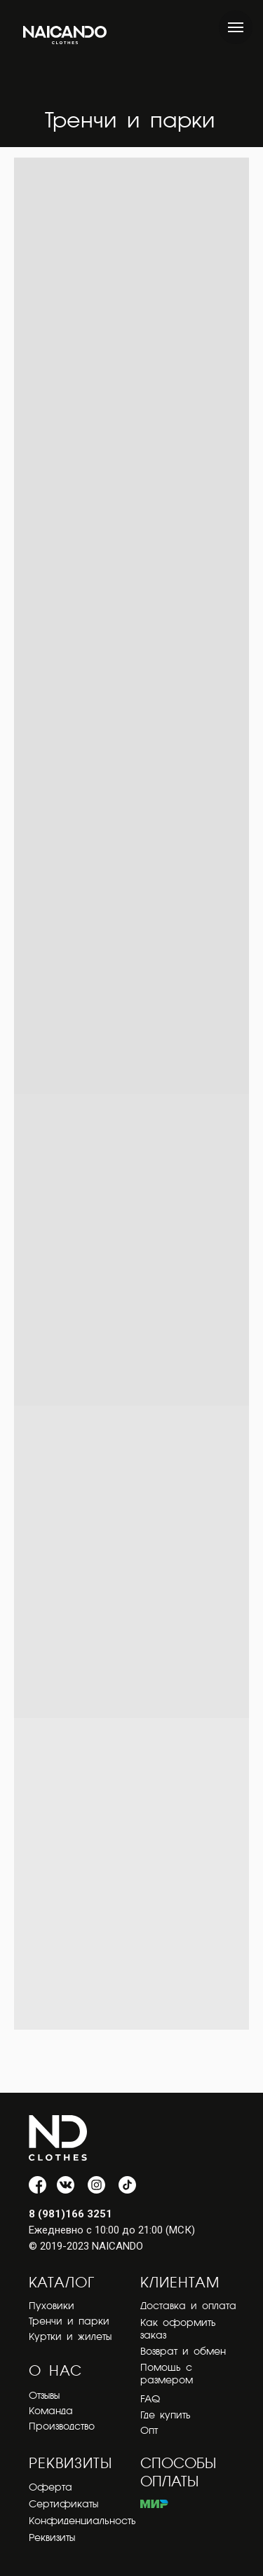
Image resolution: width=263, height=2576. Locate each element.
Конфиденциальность (82, 2521)
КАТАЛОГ (62, 2283)
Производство (62, 2427)
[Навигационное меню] (235, 27)
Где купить (165, 2416)
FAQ (150, 2399)
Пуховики (51, 2306)
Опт (149, 2431)
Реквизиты (52, 2538)
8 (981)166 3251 (70, 2214)
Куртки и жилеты (70, 2337)
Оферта (50, 2488)
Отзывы (44, 2396)
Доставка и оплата (188, 2306)
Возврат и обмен (183, 2352)
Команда (51, 2411)
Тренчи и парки (69, 2322)
